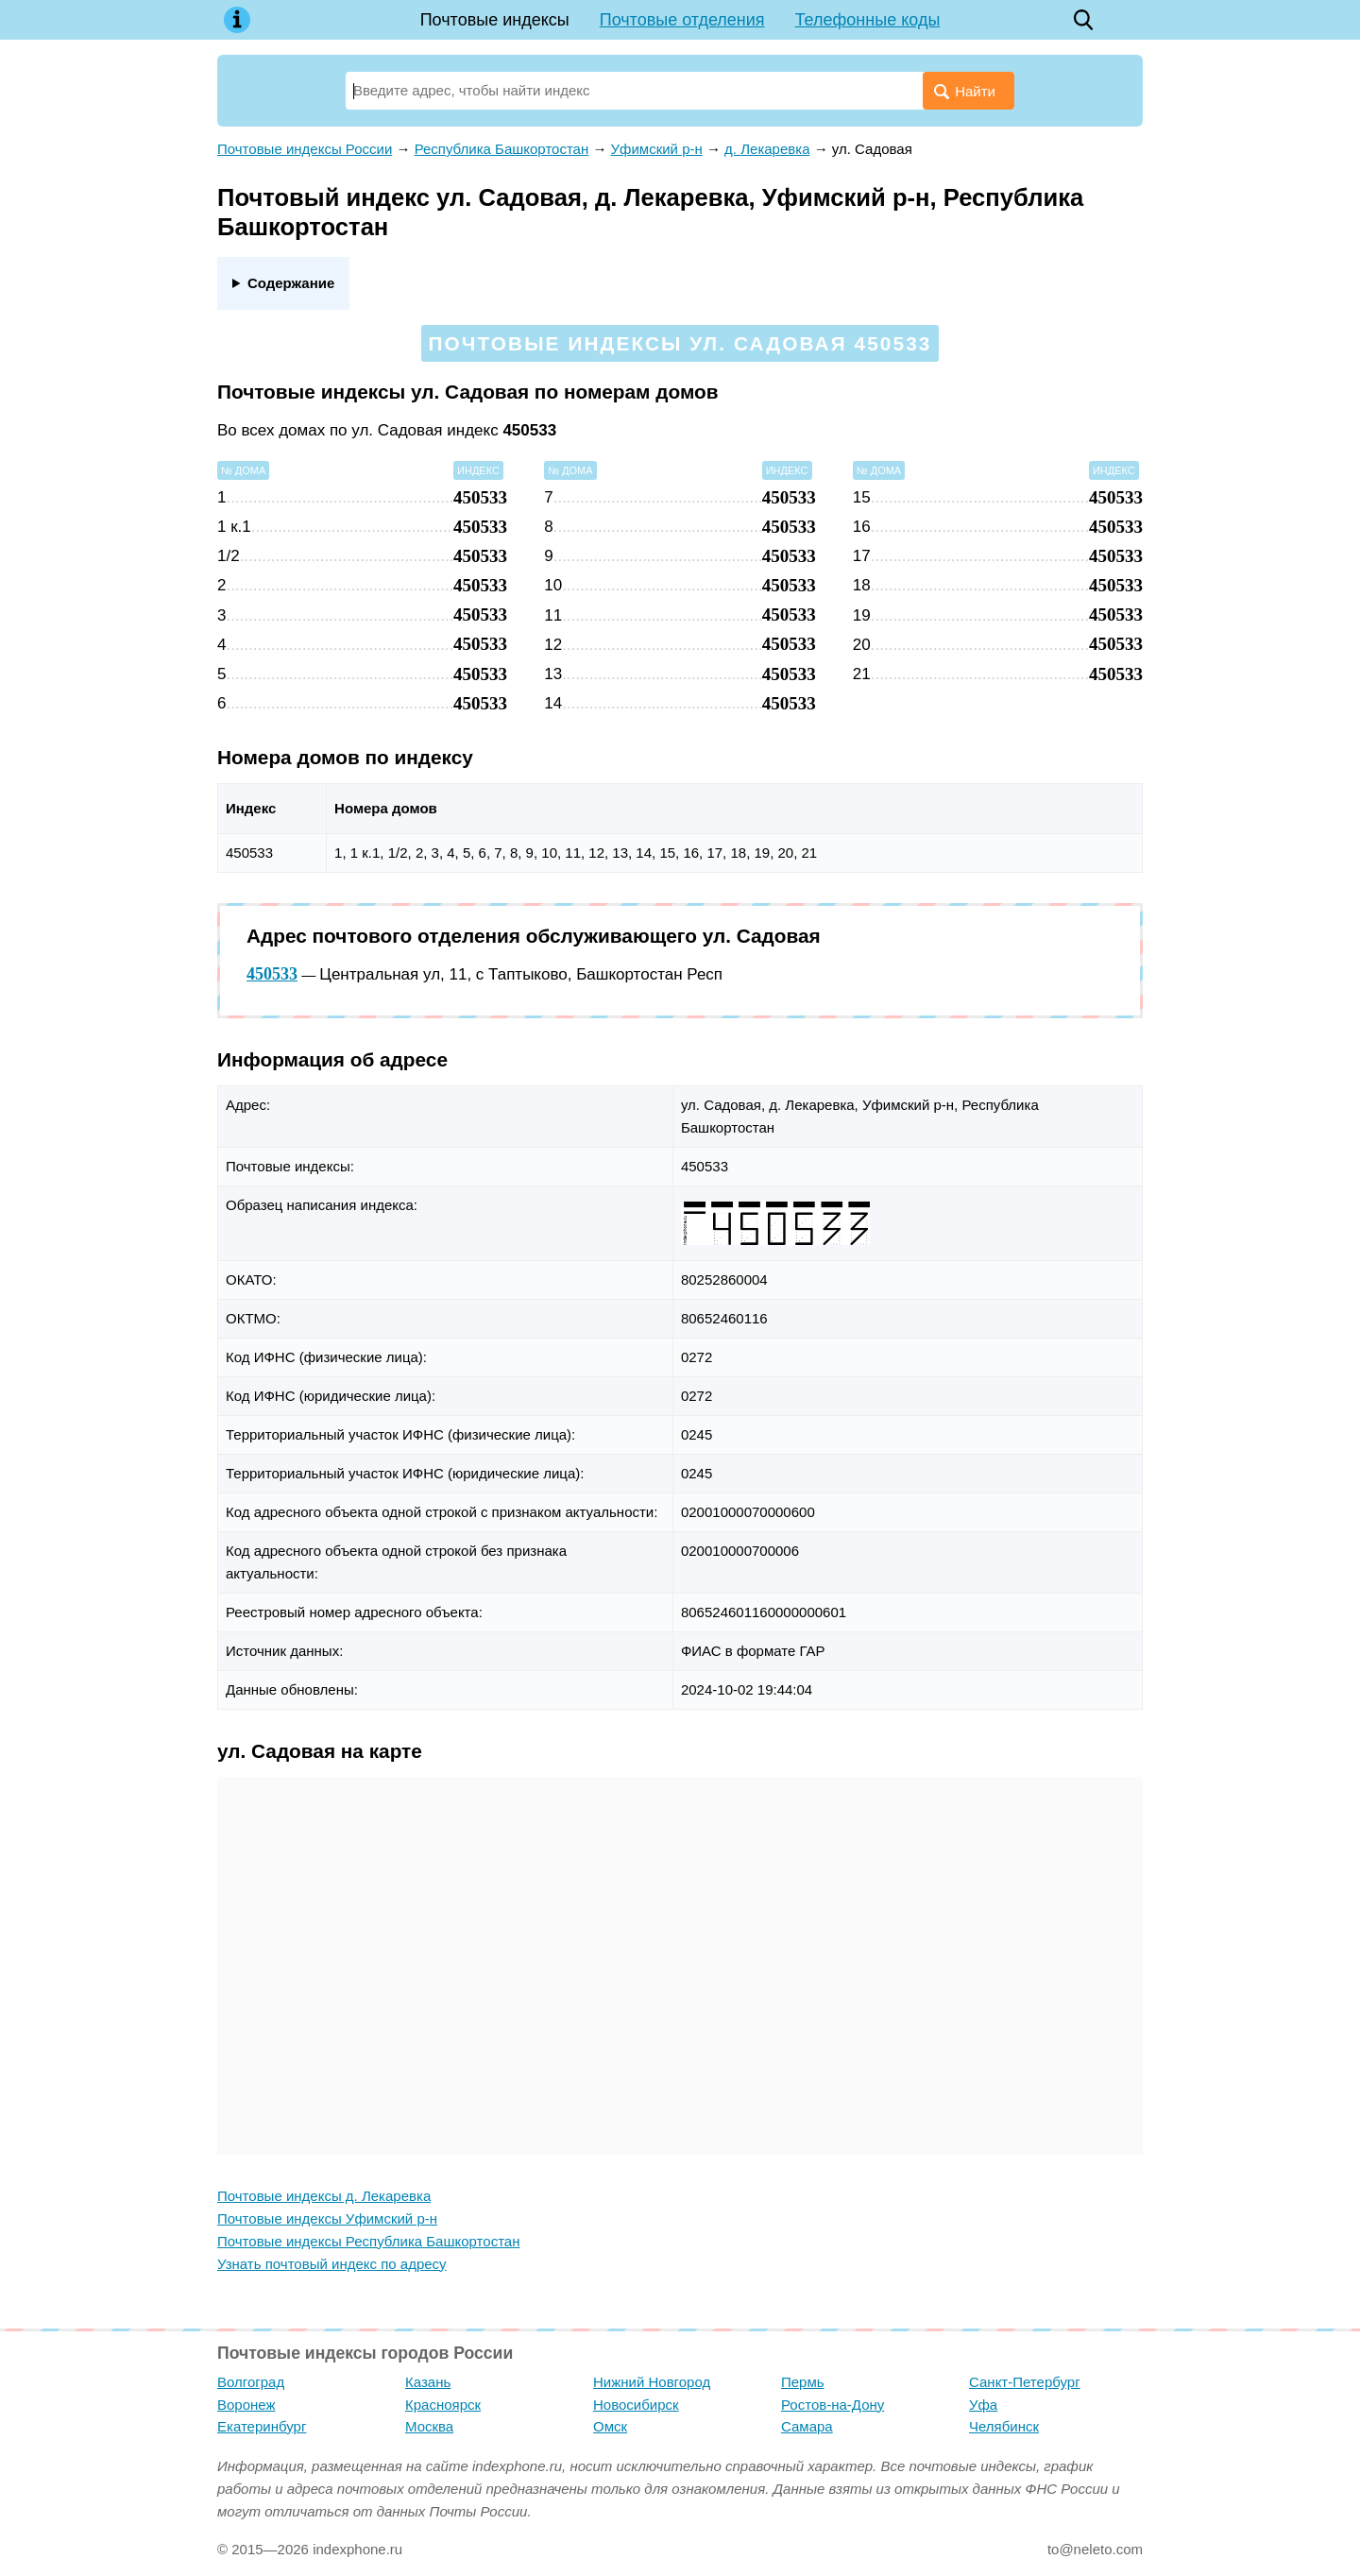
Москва (429, 2426)
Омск (610, 2426)
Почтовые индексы (495, 19)
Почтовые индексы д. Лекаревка (324, 2196)
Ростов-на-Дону (832, 2405)
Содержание (290, 283)
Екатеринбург (261, 2426)
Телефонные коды (868, 19)
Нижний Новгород (651, 2382)
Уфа (983, 2405)
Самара (807, 2426)
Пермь (802, 2382)
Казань (427, 2382)
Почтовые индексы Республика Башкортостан (368, 2241)
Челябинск (1004, 2426)
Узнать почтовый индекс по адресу (332, 2264)
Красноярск (443, 2405)
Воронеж (246, 2405)
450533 (272, 973)
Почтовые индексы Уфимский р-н (327, 2218)
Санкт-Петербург (1024, 2382)
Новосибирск (636, 2405)
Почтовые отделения (682, 19)
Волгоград (250, 2382)
